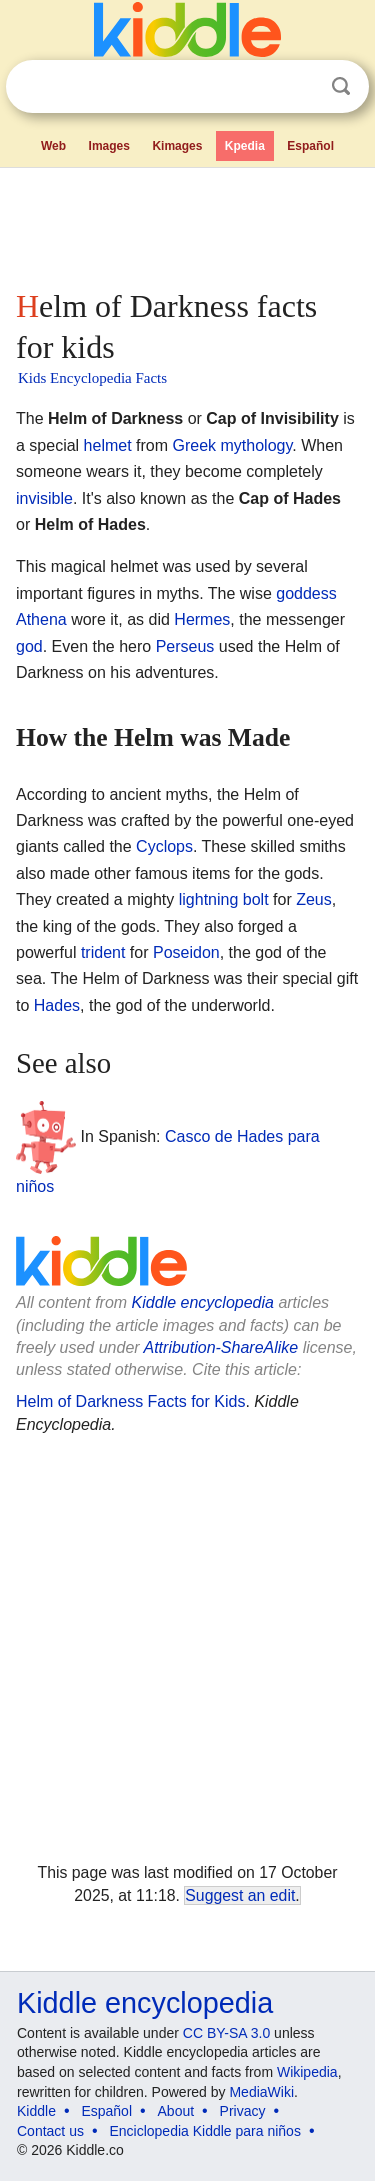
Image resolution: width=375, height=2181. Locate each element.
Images (109, 146)
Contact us (50, 2131)
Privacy (243, 2111)
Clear (300, 87)
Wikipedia (307, 2072)
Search (341, 86)
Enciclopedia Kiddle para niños (204, 2131)
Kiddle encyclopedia (203, 1302)
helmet (108, 445)
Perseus (185, 646)
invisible (44, 498)
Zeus (314, 899)
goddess (306, 593)
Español (310, 146)
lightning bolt (224, 899)
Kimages (177, 146)
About (176, 2111)
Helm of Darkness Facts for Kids (130, 1401)
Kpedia (245, 146)
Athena (41, 619)
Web (53, 146)
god (29, 646)
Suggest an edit (240, 1895)
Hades (57, 1005)
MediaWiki (261, 2092)
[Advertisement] (187, 224)
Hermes (202, 619)
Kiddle (36, 2111)
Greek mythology (233, 445)
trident (103, 952)
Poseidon (186, 952)
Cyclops (164, 846)
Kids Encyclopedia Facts (92, 378)
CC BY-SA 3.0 (226, 2033)
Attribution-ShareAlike (220, 1347)
